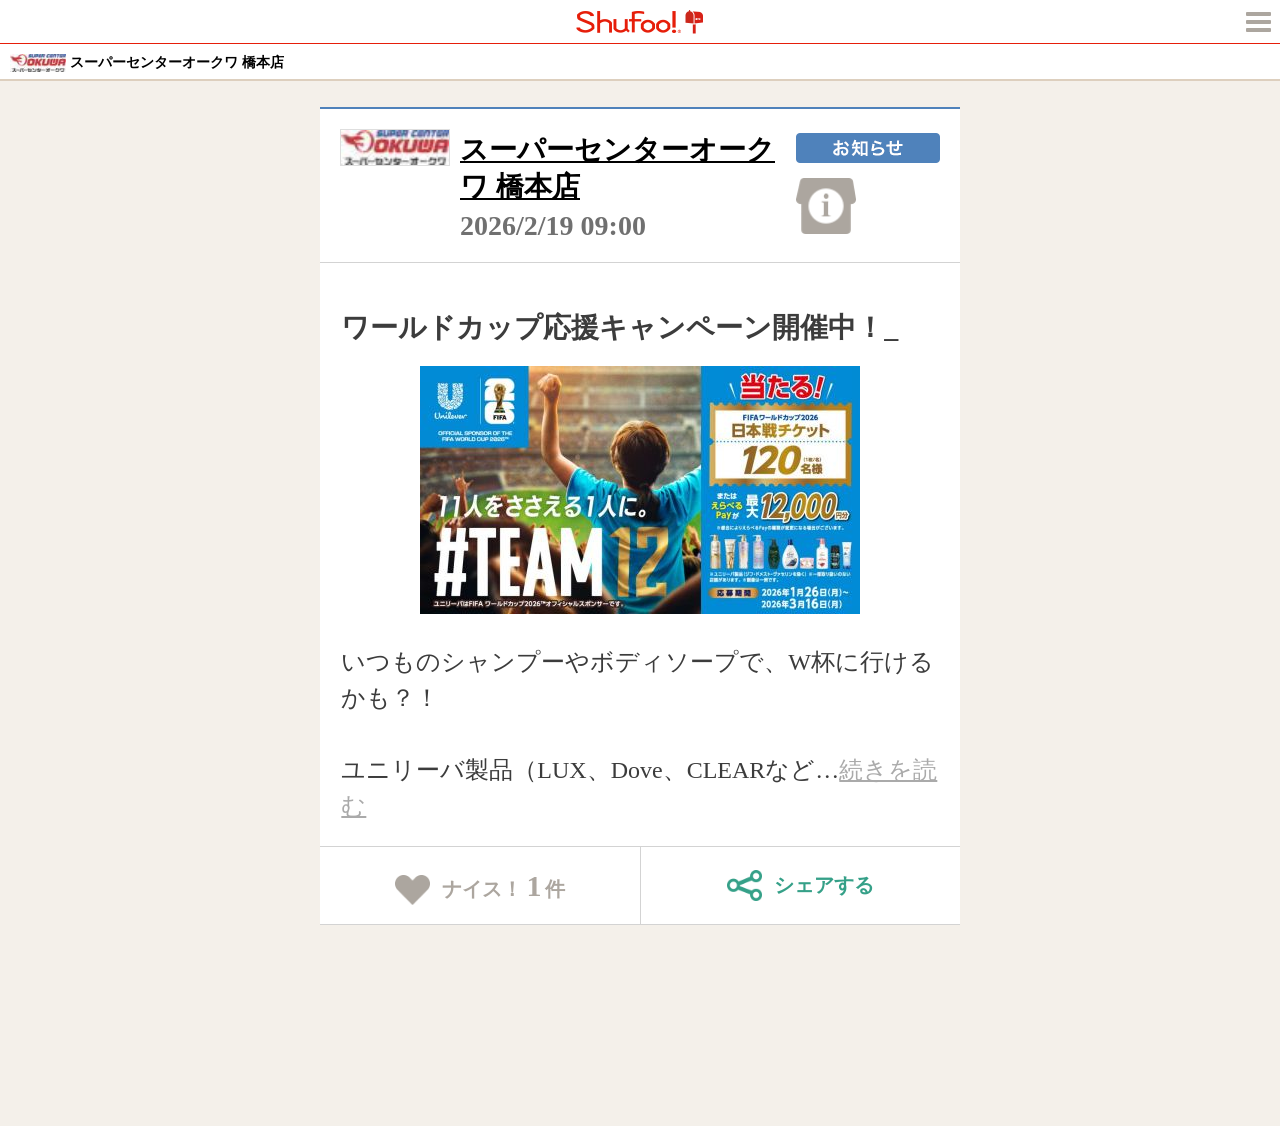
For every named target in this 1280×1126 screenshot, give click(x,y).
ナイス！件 (480, 887)
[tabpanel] (640, 490)
